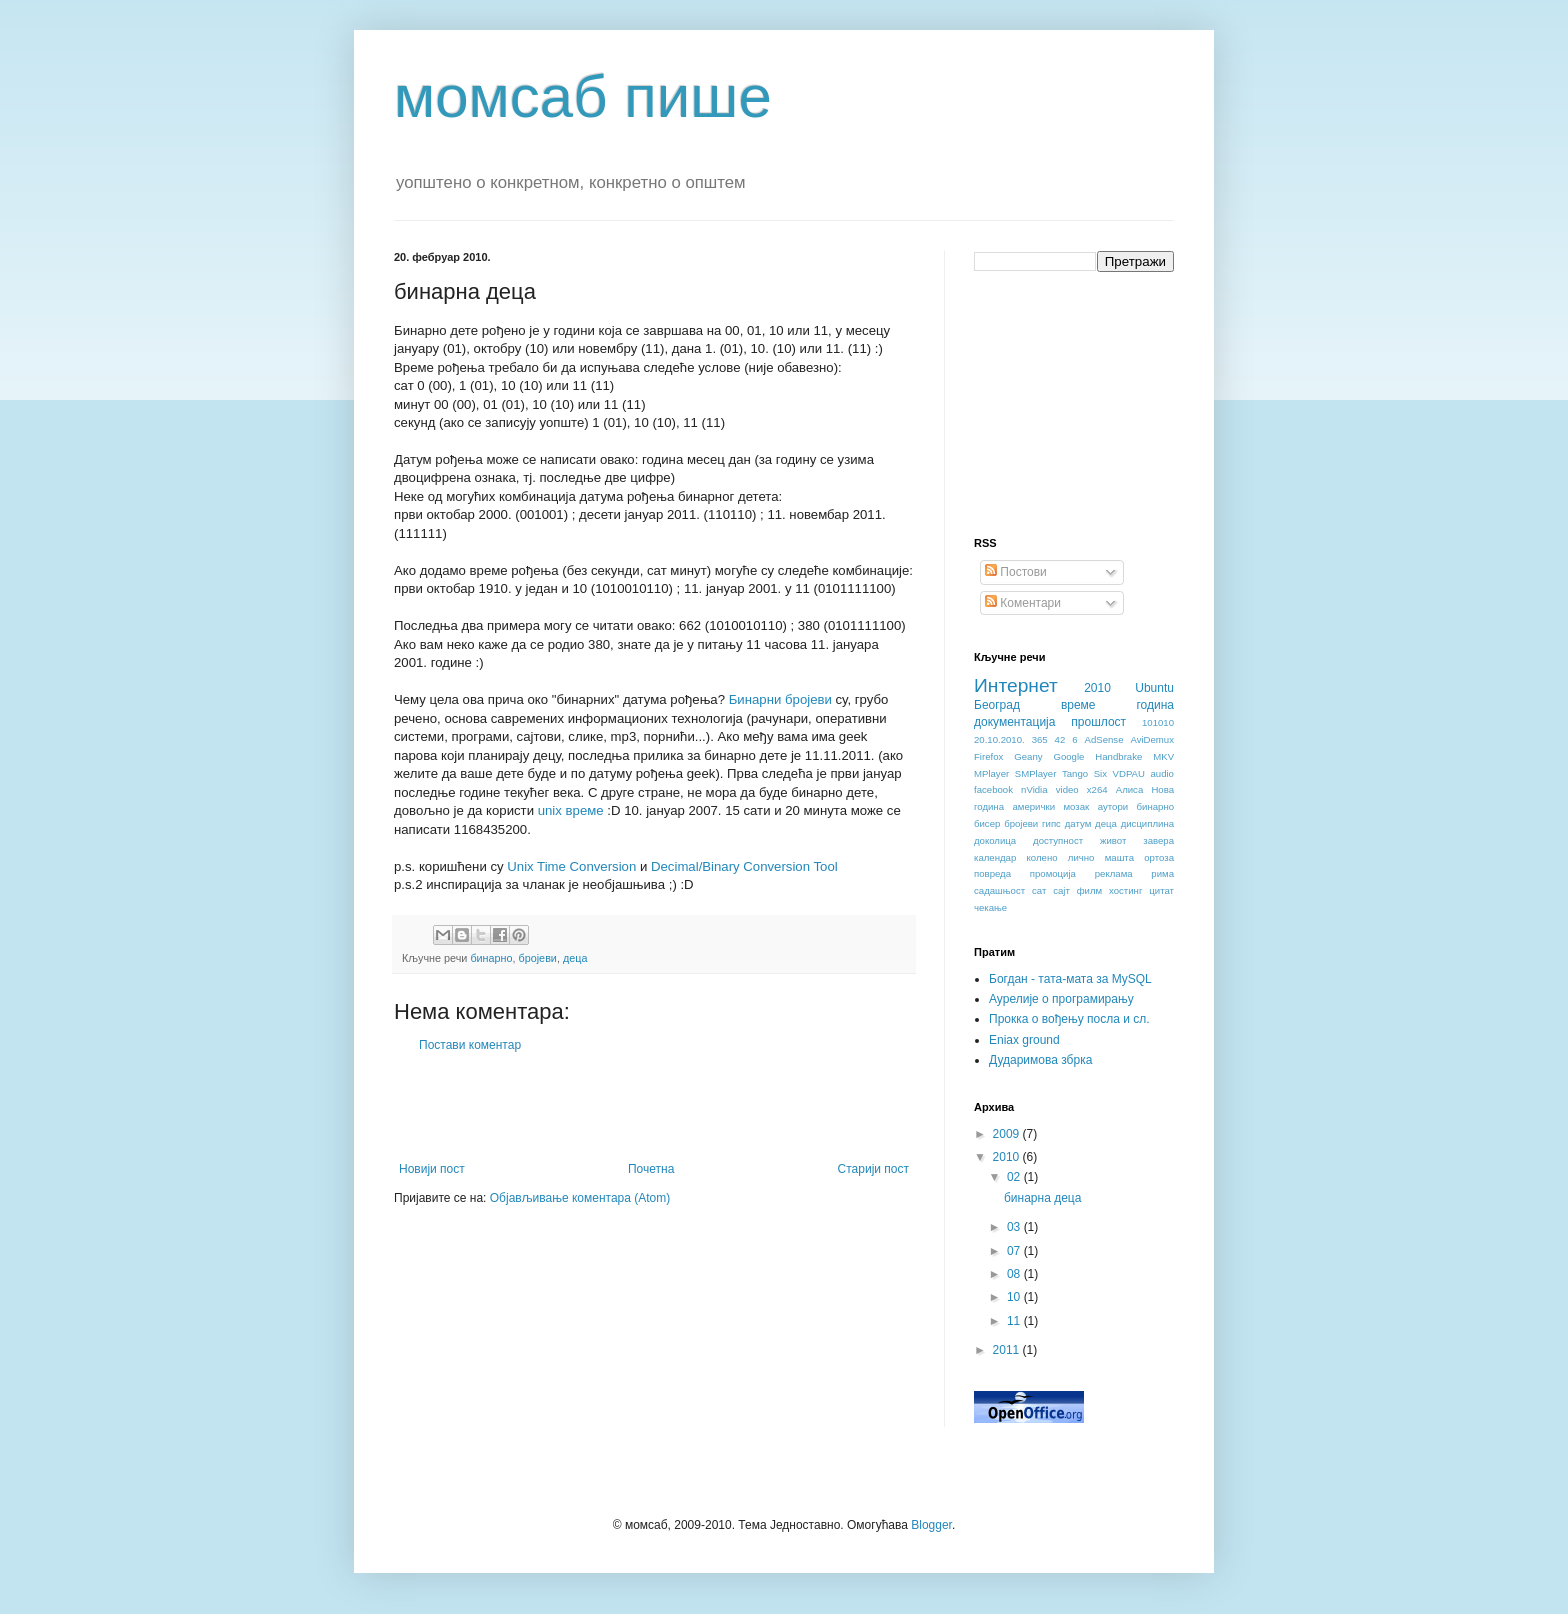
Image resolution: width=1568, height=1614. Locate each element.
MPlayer (991, 773)
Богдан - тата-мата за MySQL (1070, 979)
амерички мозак (1051, 806)
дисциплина (1147, 823)
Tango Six (1084, 773)
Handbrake (1118, 756)
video (1067, 789)
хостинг (1125, 890)
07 (1015, 1251)
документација (1014, 722)
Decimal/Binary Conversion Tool (744, 866)
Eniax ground (1024, 1040)
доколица (995, 840)
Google (1068, 756)
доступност (1058, 840)
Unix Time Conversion (571, 866)
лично (1081, 857)
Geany (1028, 756)
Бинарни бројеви (780, 699)
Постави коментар (470, 1045)
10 (1015, 1297)
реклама (1114, 873)
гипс (1051, 823)
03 (1015, 1227)
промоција (1053, 873)
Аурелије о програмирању (1061, 999)
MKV (1163, 756)
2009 (1008, 1134)
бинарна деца (1042, 1198)
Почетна (651, 1169)
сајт (1061, 890)
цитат (1161, 890)
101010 (1158, 722)
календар (995, 857)
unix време (571, 810)
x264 (1097, 789)
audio (1161, 773)
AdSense (1104, 739)
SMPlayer (1036, 773)
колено (1042, 857)
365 (1040, 739)
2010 (1097, 688)
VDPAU (1129, 773)
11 (1015, 1321)
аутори (1113, 806)
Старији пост (873, 1169)
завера (1158, 840)
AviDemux (1152, 739)
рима (1162, 873)
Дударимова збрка (1040, 1060)
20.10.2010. (999, 739)
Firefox (988, 756)
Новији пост (432, 1169)
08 (1015, 1274)
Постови (1016, 572)
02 (1015, 1177)
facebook (993, 789)
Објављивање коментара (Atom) (580, 1198)
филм (1089, 890)
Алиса (1130, 789)
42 (1060, 739)
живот (1113, 840)
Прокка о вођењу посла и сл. (1069, 1019)
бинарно (491, 958)
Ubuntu (1154, 688)
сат (1039, 890)
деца (575, 958)
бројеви (538, 958)
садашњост (999, 890)
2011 (1008, 1350)
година (1155, 705)
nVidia (1034, 789)
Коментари (1023, 603)
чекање (990, 907)
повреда (992, 873)
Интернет (1016, 685)
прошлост (1098, 722)
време (1078, 705)
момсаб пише (583, 96)
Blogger (931, 1525)
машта (1119, 857)
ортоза (1159, 857)
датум (1078, 823)
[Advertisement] (654, 1107)
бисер (987, 823)
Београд (997, 705)
